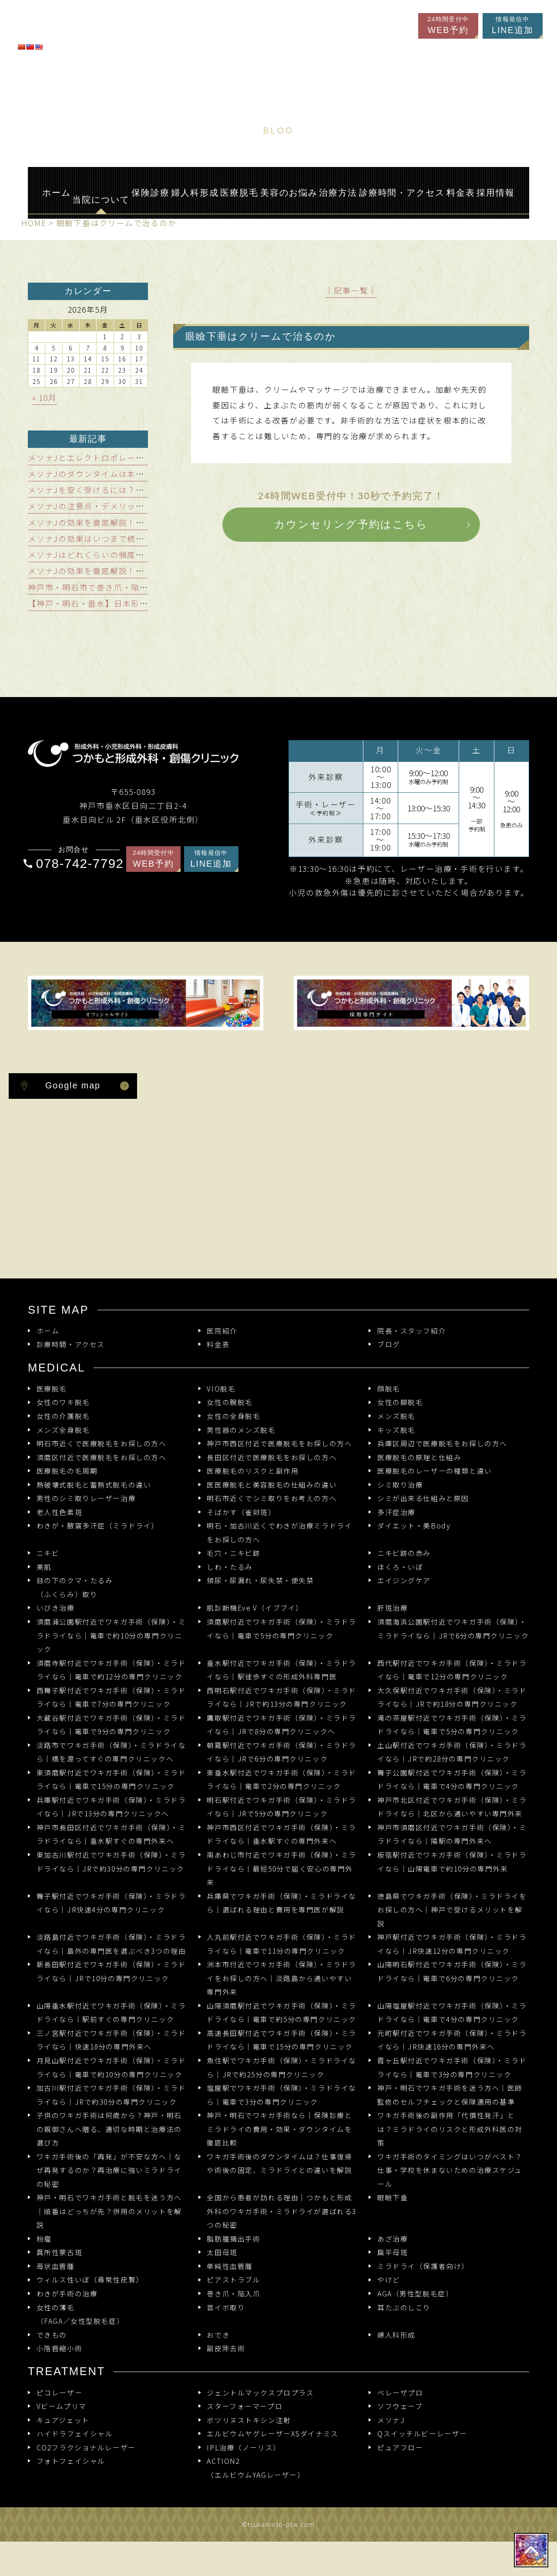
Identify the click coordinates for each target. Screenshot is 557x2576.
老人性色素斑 (59, 1512)
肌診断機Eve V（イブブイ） (255, 1608)
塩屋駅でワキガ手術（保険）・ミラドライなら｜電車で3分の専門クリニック (281, 2095)
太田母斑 (222, 2252)
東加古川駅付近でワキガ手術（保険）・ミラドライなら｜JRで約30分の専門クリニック (111, 1862)
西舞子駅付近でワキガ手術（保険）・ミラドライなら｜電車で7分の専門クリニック (111, 1697)
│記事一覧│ (351, 290)
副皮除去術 (226, 2348)
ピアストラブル (233, 2280)
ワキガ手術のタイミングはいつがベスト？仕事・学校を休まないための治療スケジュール (450, 2170)
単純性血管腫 (229, 2266)
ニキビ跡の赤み (404, 1553)
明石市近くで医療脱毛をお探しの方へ (102, 1443)
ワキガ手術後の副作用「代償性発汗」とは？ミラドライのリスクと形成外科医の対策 (450, 2129)
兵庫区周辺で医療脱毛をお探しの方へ (442, 1443)
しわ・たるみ (229, 1567)
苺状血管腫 (56, 2266)
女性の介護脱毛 (63, 1416)
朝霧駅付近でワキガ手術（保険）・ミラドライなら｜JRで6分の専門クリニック (281, 1752)
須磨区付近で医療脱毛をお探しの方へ (102, 1457)
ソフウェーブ (400, 2406)
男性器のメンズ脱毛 (241, 1430)
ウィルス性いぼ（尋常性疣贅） (90, 2280)
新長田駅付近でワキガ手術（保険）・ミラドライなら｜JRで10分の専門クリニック (111, 1971)
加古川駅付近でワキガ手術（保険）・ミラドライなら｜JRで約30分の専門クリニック (111, 2095)
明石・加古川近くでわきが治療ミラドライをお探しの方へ (279, 1533)
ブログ (388, 1344)
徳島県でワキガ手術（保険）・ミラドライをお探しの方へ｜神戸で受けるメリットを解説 (452, 1910)
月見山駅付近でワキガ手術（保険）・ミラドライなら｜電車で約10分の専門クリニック (111, 2067)
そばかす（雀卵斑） (241, 1512)
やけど (388, 2280)
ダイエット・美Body (413, 1526)
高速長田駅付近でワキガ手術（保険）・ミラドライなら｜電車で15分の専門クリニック (281, 2040)
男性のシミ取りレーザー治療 (86, 1498)
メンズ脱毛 (396, 1416)
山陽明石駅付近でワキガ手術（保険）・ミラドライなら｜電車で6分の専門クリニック (452, 1971)
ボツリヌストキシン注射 (249, 2420)
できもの (52, 2335)
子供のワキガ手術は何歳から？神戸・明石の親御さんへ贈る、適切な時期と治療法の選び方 (109, 2129)
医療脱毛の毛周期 (67, 1471)
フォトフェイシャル (71, 2461)
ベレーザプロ (400, 2393)
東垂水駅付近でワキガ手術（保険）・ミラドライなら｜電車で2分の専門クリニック (281, 1780)
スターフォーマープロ (244, 2406)
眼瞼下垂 (392, 2197)
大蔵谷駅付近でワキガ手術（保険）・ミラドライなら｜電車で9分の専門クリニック (111, 1725)
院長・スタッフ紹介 (411, 1331)
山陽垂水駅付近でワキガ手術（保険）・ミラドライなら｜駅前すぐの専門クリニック (111, 2013)
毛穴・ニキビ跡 (233, 1553)
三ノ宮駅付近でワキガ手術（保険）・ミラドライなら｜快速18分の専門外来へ (111, 2040)
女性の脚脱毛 (400, 1402)
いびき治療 (56, 1608)
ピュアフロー (400, 2448)
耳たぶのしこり (404, 2307)
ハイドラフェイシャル (75, 2434)
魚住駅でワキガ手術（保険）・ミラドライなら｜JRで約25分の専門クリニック (281, 2067)
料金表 (218, 1344)
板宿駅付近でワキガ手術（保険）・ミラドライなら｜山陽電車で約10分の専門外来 (452, 1862)
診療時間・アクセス (71, 1344)
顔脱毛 (388, 1389)
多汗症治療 (396, 1512)
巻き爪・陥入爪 (233, 2294)
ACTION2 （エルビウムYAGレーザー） (256, 2468)
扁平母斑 (392, 2252)
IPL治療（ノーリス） (243, 2448)
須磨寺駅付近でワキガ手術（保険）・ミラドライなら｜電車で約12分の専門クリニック (111, 1670)
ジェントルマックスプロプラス (260, 2393)
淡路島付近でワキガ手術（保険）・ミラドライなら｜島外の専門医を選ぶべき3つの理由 (111, 1944)
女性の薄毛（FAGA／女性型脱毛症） (80, 2314)
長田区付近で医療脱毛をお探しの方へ (272, 1457)
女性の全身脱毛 (233, 1416)
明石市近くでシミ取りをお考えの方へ (272, 1498)
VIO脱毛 (221, 1389)
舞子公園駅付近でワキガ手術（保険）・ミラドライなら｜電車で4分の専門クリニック (452, 1780)
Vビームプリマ (62, 2406)
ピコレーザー (59, 2393)
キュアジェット (63, 2420)
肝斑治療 (392, 1608)
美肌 (44, 1567)
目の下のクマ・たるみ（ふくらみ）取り (75, 1587)
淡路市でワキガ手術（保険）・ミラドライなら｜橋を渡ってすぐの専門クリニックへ (111, 1752)
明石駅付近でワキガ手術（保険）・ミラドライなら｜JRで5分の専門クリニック (281, 1807)
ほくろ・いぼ (400, 1567)
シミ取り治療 (400, 1485)
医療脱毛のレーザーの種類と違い (434, 1471)
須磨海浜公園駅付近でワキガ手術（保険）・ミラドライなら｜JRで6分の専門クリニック (453, 1629)
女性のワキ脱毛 (63, 1402)
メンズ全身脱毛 (63, 1430)
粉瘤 (44, 2239)
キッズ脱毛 (396, 1430)
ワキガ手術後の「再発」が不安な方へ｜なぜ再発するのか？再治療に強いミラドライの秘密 (109, 2170)
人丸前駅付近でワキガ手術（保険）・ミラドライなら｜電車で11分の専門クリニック (281, 1944)
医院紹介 (222, 1331)
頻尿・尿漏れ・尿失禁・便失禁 (260, 1580)
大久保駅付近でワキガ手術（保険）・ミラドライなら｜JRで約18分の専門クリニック (452, 1697)
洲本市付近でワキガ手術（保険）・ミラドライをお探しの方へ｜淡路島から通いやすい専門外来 (281, 1978)
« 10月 (44, 397)
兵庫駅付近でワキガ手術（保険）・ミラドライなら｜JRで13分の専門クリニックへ (111, 1807)
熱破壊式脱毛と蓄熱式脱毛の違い (94, 1485)
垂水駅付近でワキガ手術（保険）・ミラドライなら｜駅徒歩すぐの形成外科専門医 (281, 1670)
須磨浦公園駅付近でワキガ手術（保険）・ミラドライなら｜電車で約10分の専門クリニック (111, 1635)
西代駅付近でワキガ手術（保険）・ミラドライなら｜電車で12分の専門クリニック (452, 1670)
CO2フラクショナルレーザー (86, 2448)
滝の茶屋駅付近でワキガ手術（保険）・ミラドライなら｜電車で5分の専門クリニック (452, 1725)
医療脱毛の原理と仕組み (419, 1457)
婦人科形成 (396, 2335)
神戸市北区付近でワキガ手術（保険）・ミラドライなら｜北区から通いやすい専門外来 (452, 1807)
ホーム (48, 1331)
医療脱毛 (52, 1389)
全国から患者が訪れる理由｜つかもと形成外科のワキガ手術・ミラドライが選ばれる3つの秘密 (281, 2211)
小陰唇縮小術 (59, 2348)
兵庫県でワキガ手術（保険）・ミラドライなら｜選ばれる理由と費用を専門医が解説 (281, 1903)
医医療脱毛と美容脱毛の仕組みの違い (272, 1485)
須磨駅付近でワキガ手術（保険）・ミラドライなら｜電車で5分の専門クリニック (281, 1629)
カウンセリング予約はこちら (351, 523)
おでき (218, 2335)
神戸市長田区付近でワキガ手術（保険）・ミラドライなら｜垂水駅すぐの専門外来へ (111, 1834)
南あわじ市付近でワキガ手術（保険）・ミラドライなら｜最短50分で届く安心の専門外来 (281, 1868)
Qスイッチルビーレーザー (422, 2434)
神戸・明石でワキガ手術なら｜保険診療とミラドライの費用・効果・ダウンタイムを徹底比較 (279, 2129)
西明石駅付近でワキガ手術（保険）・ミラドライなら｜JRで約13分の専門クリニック (281, 1697)
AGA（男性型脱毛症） (415, 2294)
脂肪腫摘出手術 (233, 2239)
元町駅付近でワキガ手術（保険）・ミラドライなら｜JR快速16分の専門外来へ (452, 2040)
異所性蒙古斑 (59, 2252)
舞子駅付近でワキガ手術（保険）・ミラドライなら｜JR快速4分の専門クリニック (111, 1903)
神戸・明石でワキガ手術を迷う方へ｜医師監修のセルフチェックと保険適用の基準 (450, 2095)
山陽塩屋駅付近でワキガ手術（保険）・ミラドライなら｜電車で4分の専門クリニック (452, 2013)
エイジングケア (404, 1580)
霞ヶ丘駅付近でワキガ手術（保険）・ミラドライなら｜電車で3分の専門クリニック (452, 2067)
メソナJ (391, 2420)
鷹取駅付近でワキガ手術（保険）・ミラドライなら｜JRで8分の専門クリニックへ (281, 1725)
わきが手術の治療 (67, 2294)
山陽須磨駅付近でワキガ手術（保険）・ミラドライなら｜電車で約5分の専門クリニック (281, 2013)
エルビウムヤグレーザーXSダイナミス (272, 2434)
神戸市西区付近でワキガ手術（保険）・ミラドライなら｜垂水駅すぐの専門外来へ (281, 1834)
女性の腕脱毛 (229, 1402)
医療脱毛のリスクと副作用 (253, 1471)
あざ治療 (392, 2239)
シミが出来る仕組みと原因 (423, 1498)
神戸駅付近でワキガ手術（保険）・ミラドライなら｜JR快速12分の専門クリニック (452, 1944)
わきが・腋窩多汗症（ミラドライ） (98, 1526)
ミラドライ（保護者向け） (423, 2266)
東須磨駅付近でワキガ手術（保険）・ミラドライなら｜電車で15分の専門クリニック (111, 1780)
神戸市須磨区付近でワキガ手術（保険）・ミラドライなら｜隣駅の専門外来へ (452, 1834)
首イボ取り (226, 2307)
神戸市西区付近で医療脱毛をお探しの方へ (279, 1443)
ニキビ (48, 1553)
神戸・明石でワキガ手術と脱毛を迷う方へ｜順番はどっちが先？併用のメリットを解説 (109, 2211)
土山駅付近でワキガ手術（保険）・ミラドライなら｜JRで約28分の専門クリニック (452, 1752)
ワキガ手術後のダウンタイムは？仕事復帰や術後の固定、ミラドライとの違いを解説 (279, 2164)
